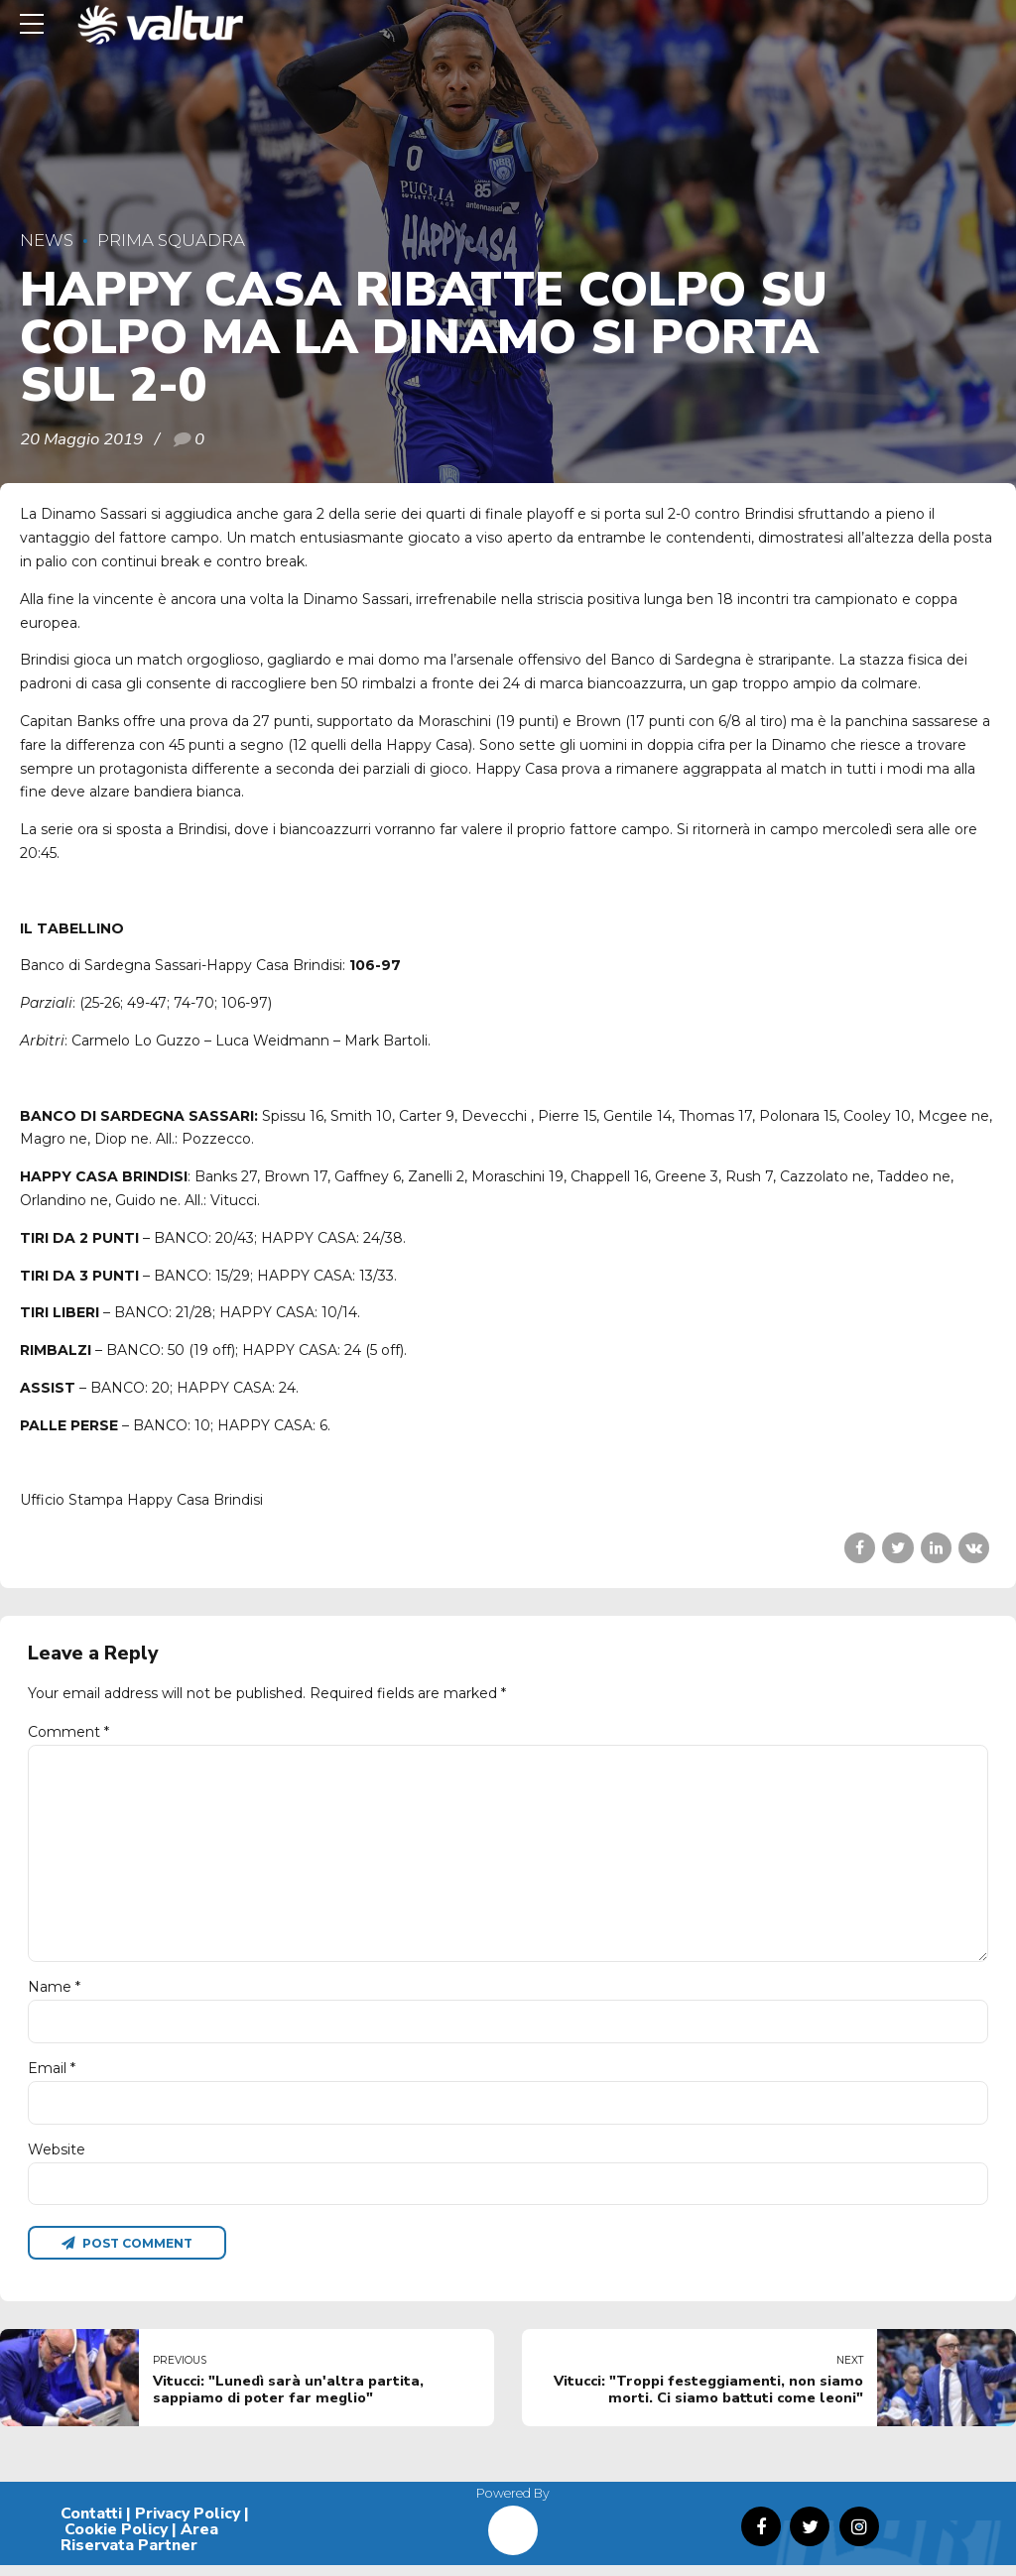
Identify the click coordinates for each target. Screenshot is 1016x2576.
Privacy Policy (187, 2524)
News (46, 240)
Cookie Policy (116, 2540)
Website (56, 2158)
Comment (68, 1732)
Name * (54, 1994)
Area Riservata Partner (139, 2548)
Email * (51, 2076)
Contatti (91, 2524)
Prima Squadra (171, 240)
